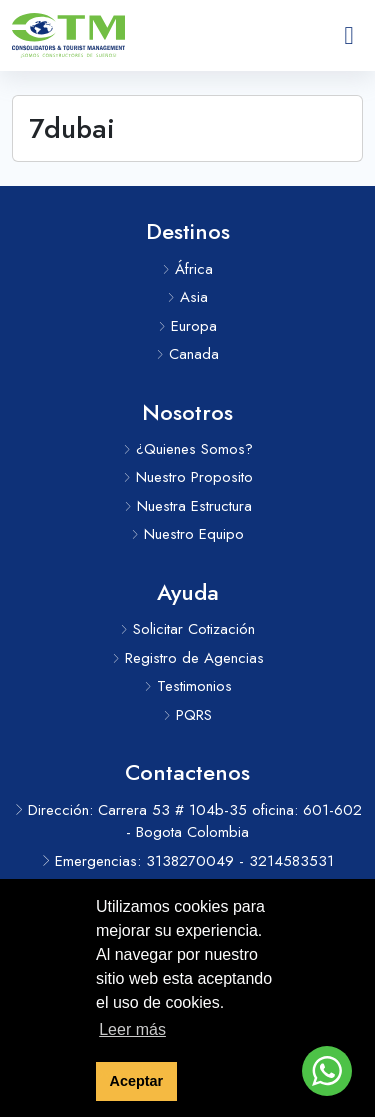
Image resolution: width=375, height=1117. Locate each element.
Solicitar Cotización (187, 629)
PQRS (187, 715)
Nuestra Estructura (188, 506)
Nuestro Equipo (187, 534)
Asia (187, 297)
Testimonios (188, 686)
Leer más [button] (132, 1029)
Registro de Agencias (188, 658)
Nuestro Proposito (188, 477)
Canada (187, 354)
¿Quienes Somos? (188, 449)
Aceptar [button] (137, 1081)
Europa (187, 326)
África (187, 269)
